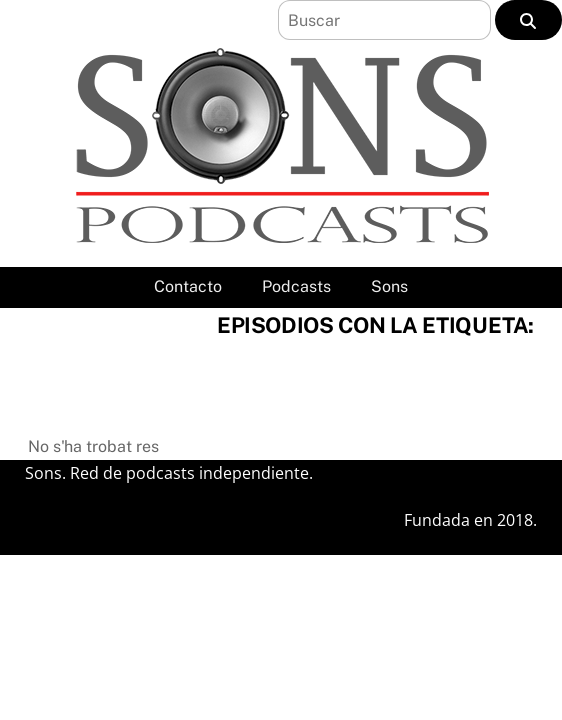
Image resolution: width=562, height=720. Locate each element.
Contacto (188, 286)
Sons (389, 286)
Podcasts (296, 286)
